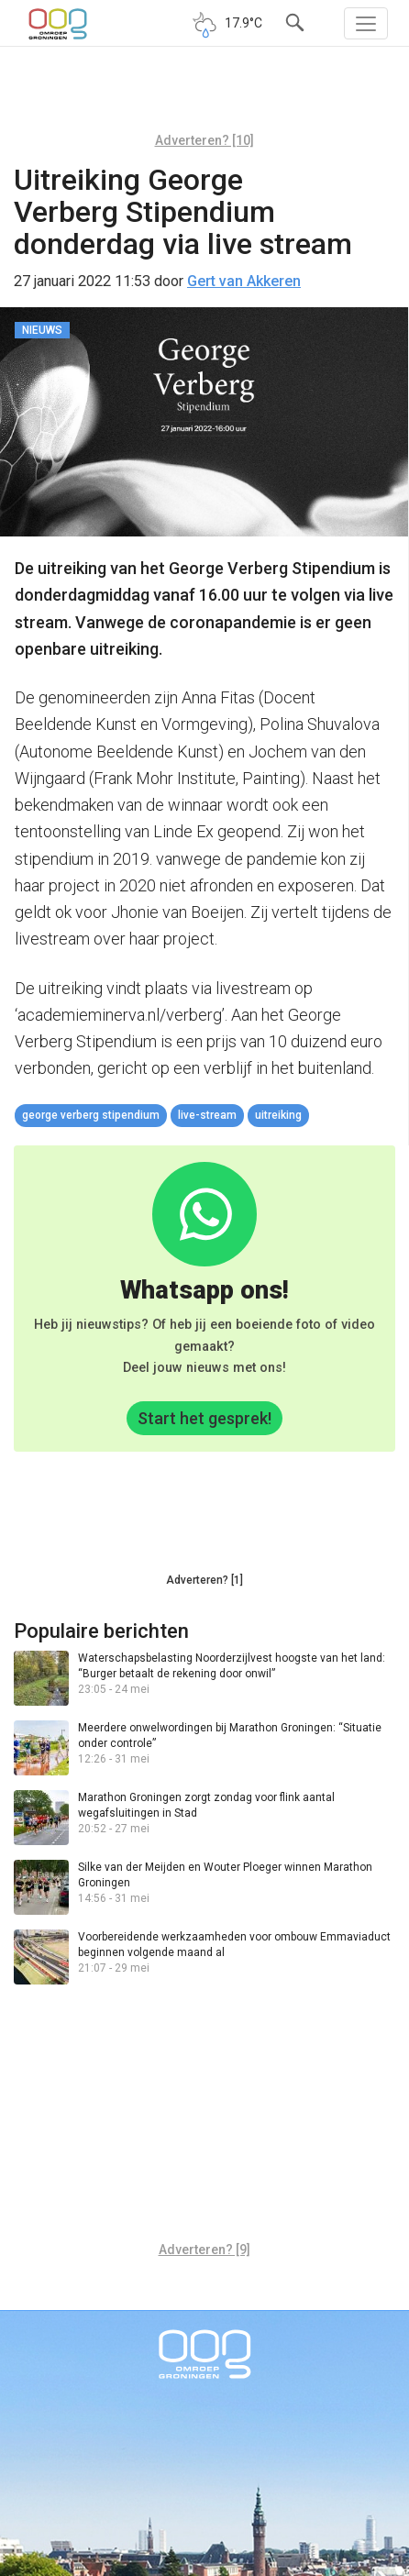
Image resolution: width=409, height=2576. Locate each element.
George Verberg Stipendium (91, 1115)
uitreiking (278, 1115)
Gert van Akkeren (244, 281)
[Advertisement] (204, 96)
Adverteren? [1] (204, 1580)
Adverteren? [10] (204, 140)
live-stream (207, 1115)
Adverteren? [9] (204, 2249)
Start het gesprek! (204, 1418)
